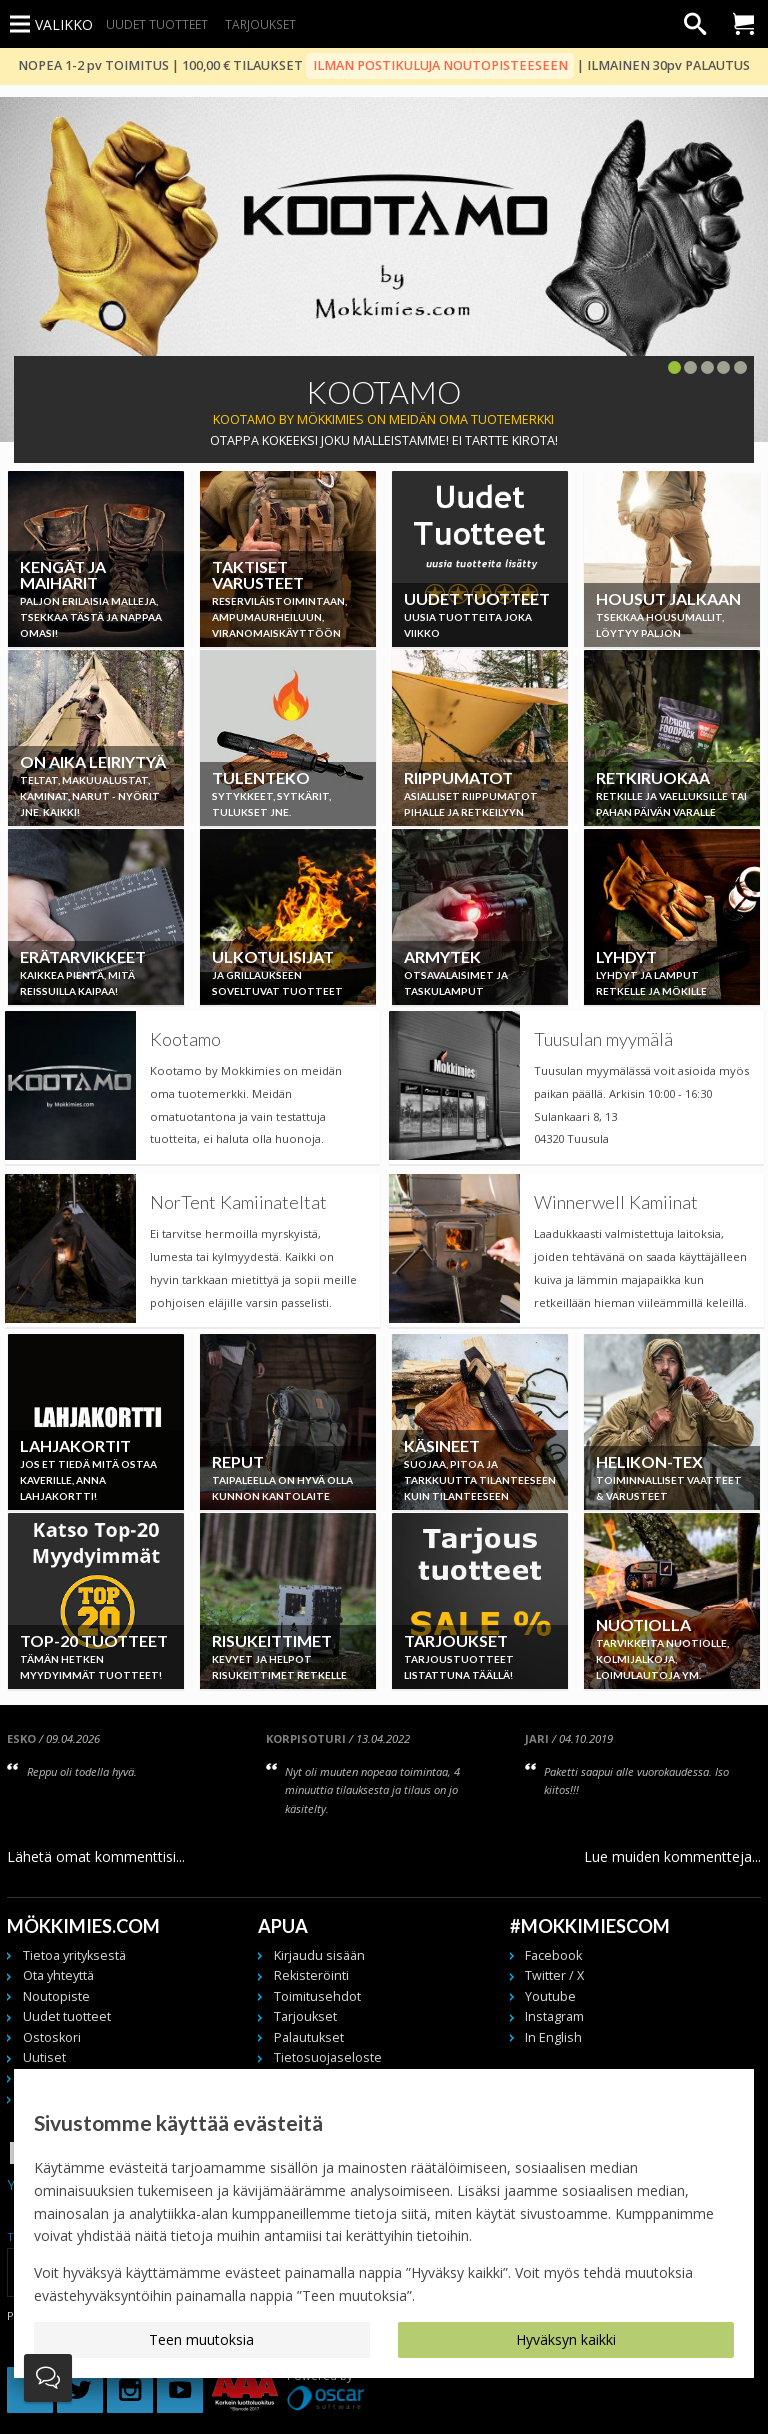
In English (553, 2037)
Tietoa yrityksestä (74, 1955)
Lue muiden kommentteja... (672, 1856)
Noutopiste (56, 1996)
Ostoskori (52, 2037)
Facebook (553, 1955)
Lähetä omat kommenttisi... (96, 1856)
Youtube (550, 1996)
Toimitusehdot (317, 1996)
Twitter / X (554, 1975)
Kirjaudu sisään (319, 1955)
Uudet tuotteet (157, 24)
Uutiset (44, 2057)
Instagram (554, 2016)
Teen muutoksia (201, 2339)
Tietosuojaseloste (328, 2057)
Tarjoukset (260, 24)
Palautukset (309, 2037)
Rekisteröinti (311, 1975)
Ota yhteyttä (58, 1975)
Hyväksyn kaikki (566, 2339)
